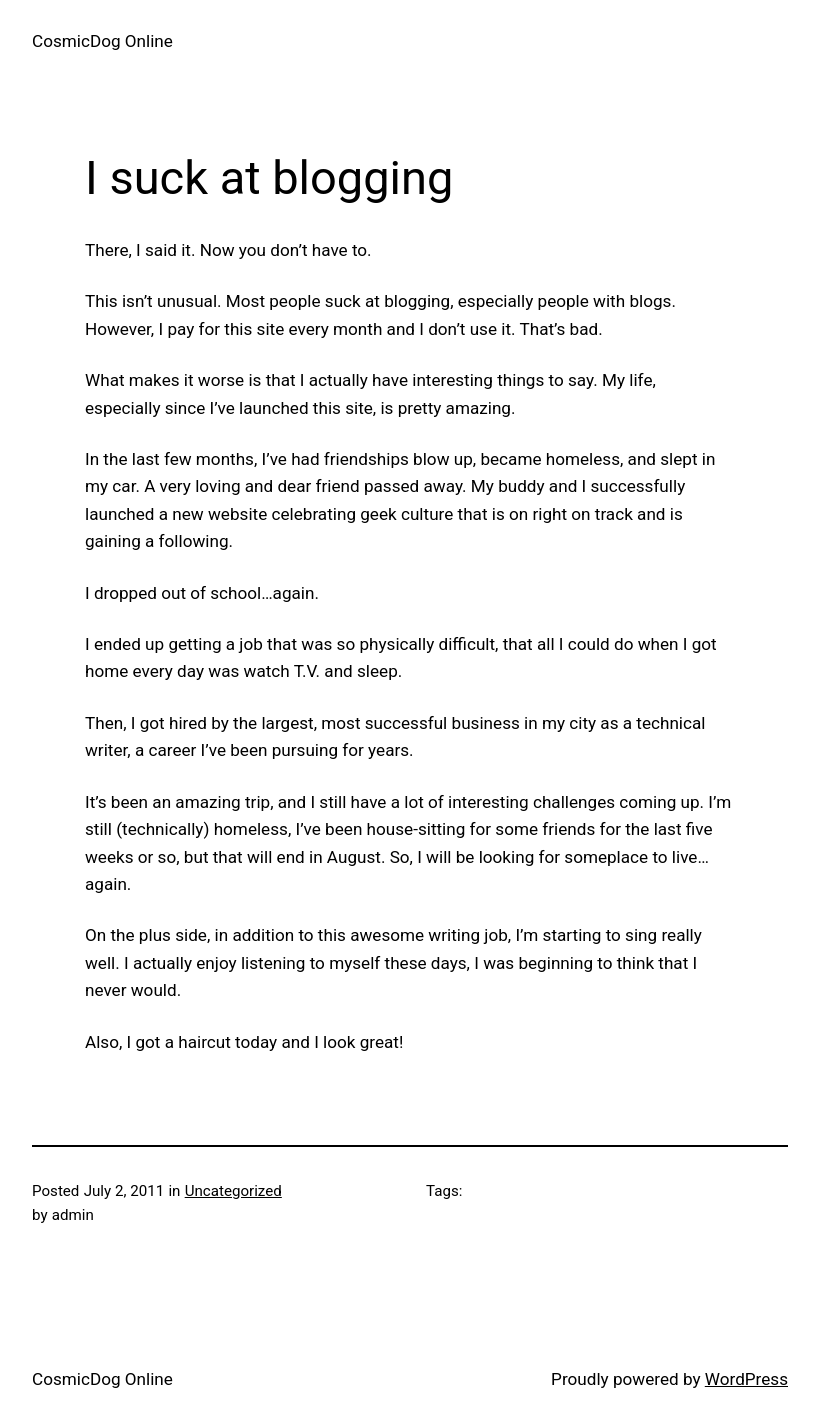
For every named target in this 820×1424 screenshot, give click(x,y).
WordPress (746, 1379)
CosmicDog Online (102, 41)
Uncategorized (233, 1191)
